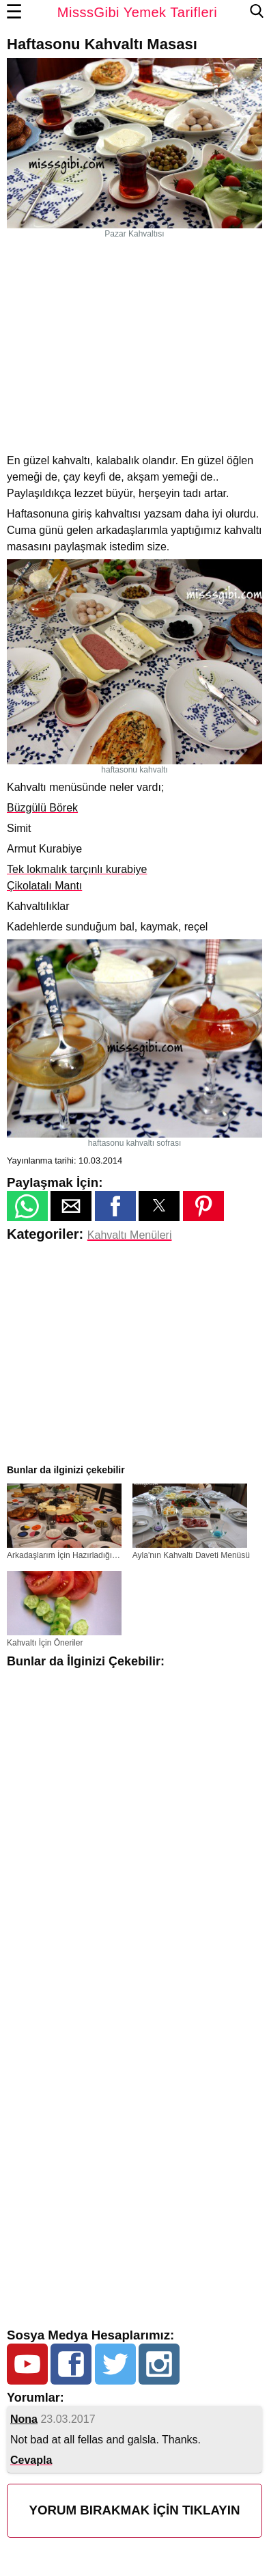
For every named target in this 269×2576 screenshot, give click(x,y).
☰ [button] (14, 12)
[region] (134, 345)
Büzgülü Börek (42, 808)
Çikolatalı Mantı (44, 885)
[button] (27, 1206)
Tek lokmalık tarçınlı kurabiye (77, 869)
